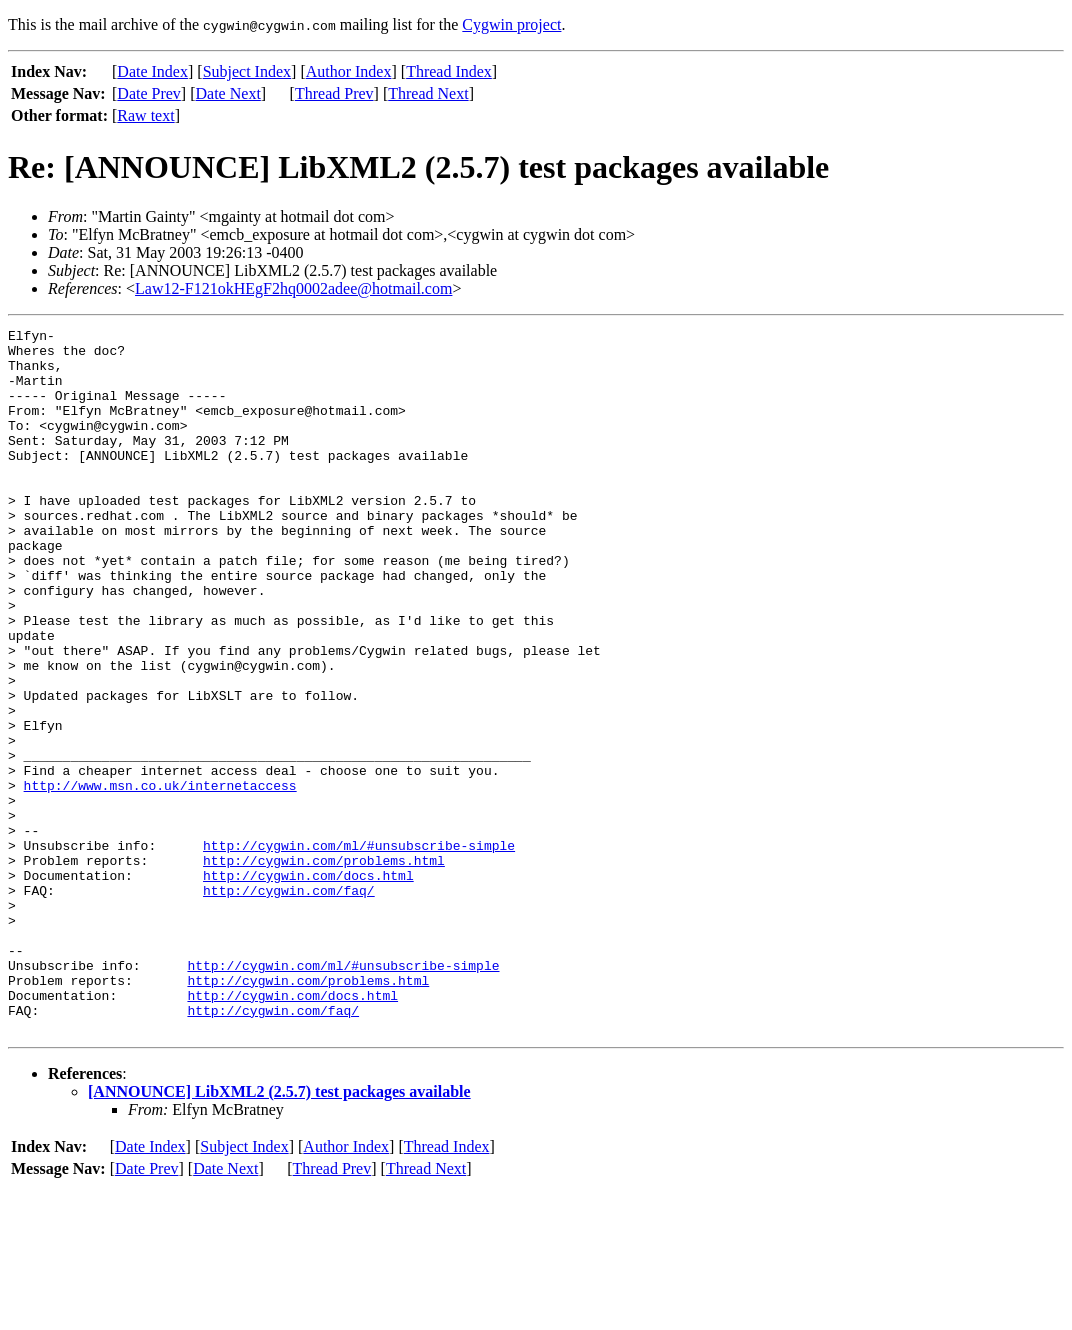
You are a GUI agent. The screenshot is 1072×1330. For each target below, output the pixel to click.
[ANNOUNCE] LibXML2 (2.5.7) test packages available (279, 1232)
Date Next (228, 93)
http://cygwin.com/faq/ (289, 1004)
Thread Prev (334, 93)
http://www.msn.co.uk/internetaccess (160, 878)
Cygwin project (511, 24)
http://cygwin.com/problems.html (324, 968)
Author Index (349, 71)
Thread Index (449, 71)
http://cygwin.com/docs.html (308, 986)
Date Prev (149, 93)
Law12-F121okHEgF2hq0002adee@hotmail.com (293, 288)
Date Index (152, 71)
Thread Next (428, 93)
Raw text (145, 115)
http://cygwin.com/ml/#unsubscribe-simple (359, 950)
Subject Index (247, 71)
